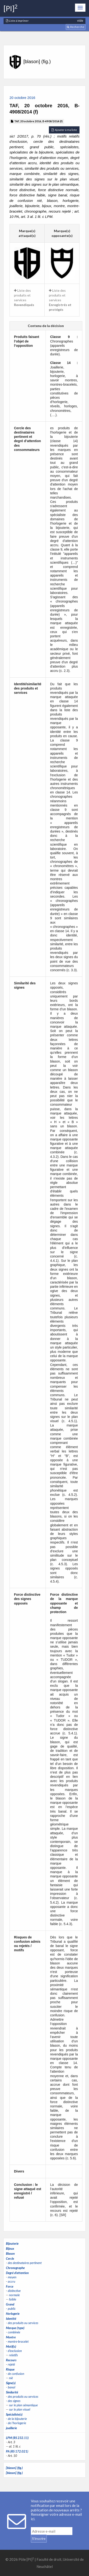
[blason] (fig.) (14, 2468)
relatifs (13, 2355)
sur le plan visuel (19, 2409)
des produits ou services (23, 2323)
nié (11, 2378)
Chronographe (15, 2268)
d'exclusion (15, 2351)
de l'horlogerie (17, 2423)
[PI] (11, 8)
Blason (10, 2253)
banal (11, 2387)
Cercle (10, 2258)
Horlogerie (12, 2313)
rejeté (11, 2364)
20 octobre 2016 (22, 98)
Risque (10, 2369)
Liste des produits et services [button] (60, 300)
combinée (14, 2332)
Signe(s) (11, 2383)
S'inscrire (39, 2538)
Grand (10, 2304)
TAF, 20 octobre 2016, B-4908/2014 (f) (37, 121)
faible (12, 2299)
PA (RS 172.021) (17, 2451)
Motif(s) (11, 2346)
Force (9, 2286)
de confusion (16, 2374)
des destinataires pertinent (25, 2263)
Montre (11, 2337)
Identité (11, 2318)
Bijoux (10, 2248)
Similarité (12, 2392)
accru (11, 2281)
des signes (14, 2401)
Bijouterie (12, 2243)
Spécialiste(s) (14, 2414)
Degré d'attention (17, 2273)
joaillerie (11, 2428)
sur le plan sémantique (23, 2405)
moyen (12, 2277)
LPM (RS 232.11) (17, 2438)
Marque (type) (15, 2328)
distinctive (14, 2291)
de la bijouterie (17, 2419)
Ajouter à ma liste (64, 130)
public (12, 2308)
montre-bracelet (18, 2341)
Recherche (75, 26)
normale (14, 2295)
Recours (11, 2360)
